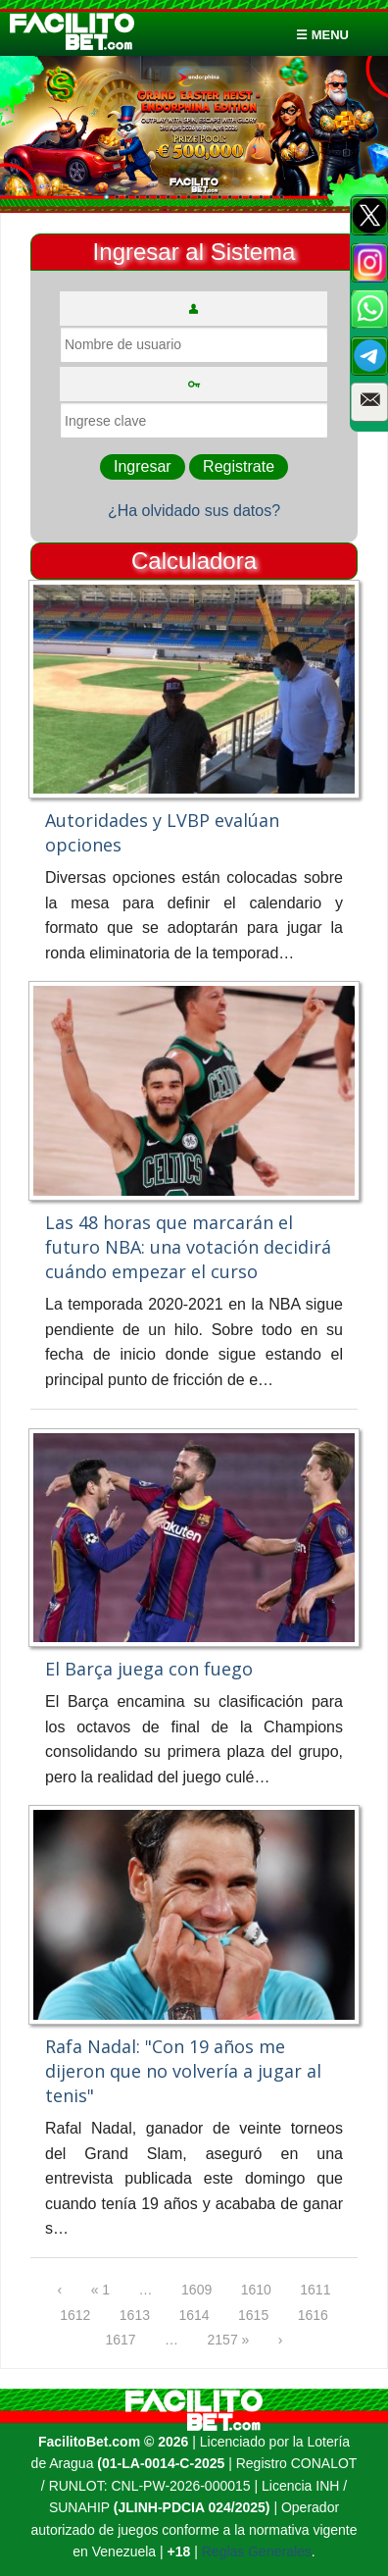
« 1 (100, 2289)
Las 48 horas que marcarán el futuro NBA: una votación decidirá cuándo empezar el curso (188, 1247)
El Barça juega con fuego (149, 1668)
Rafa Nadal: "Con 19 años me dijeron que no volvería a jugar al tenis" (183, 2071)
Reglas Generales (257, 2551)
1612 (75, 2315)
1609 (196, 2289)
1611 (315, 2289)
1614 (193, 2315)
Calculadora (194, 560)
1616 (313, 2315)
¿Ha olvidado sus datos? (194, 510)
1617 (120, 2339)
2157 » (229, 2339)
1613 (135, 2315)
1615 (253, 2315)
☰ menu (322, 34)
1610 (256, 2289)
